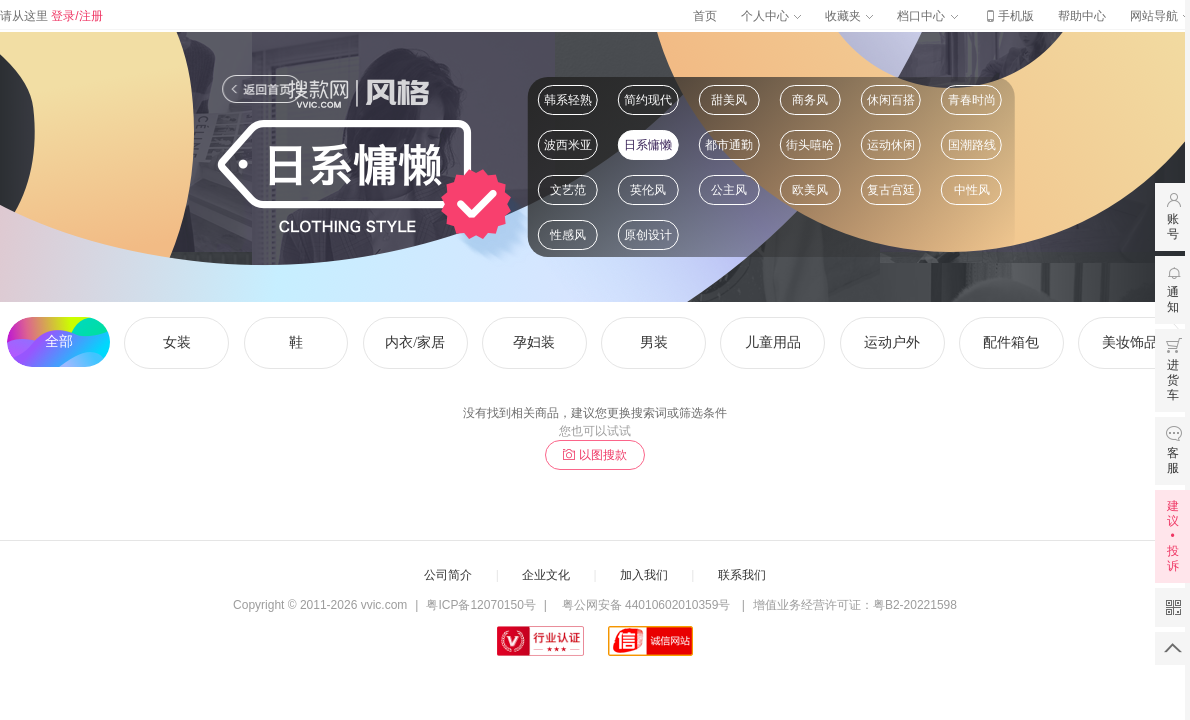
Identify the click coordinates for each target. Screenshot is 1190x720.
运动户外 (892, 342)
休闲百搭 (891, 100)
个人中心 (771, 16)
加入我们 (644, 575)
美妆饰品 (1130, 342)
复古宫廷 (891, 190)
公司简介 (448, 575)
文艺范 (568, 190)
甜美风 (729, 100)
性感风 (568, 235)
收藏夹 (849, 16)
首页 (705, 16)
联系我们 (742, 575)
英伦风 (648, 190)
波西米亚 (568, 145)
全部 (59, 341)
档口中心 (927, 16)
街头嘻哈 (810, 145)
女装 (177, 342)
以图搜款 (594, 455)
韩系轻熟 (568, 100)
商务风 (810, 100)
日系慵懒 (648, 145)
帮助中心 (1082, 16)
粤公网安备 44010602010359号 (645, 605)
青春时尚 (972, 100)
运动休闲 (891, 145)
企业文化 (546, 575)
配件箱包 (1011, 342)
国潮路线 (972, 145)
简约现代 (648, 100)
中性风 (972, 190)
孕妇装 (534, 342)
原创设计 (648, 235)
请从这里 (51, 16)
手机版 (1008, 16)
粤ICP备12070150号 (480, 605)
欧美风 (810, 190)
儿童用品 (773, 342)
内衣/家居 (415, 342)
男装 (654, 342)
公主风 (729, 190)
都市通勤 (729, 145)
